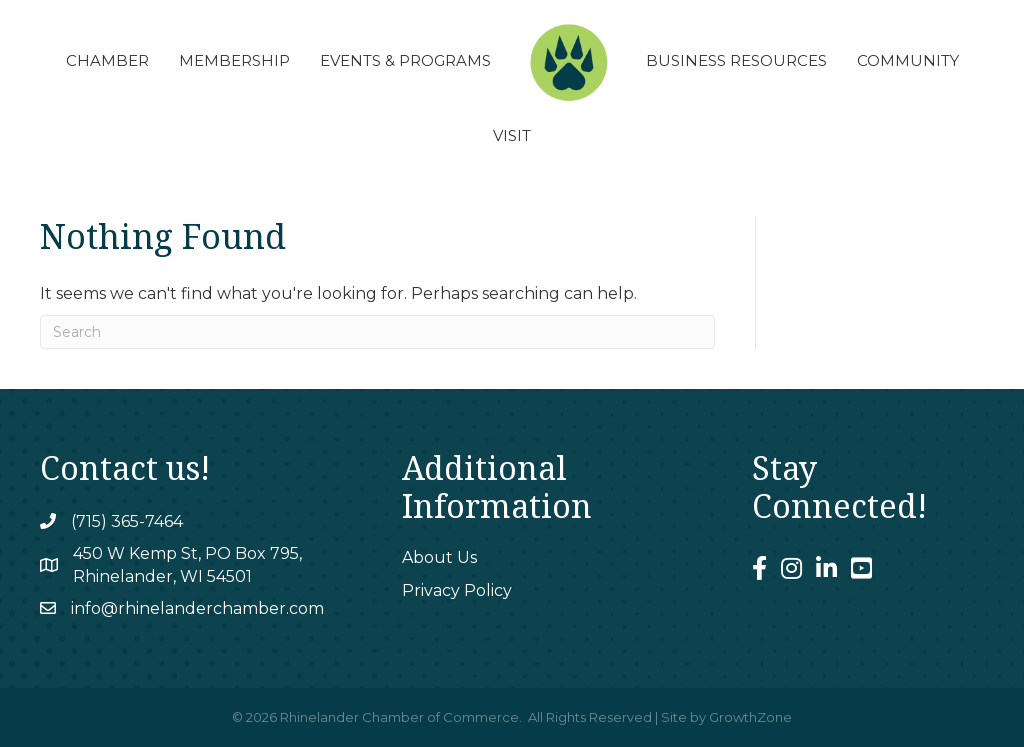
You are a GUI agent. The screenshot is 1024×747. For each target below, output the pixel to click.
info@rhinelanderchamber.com (197, 608)
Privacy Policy (457, 590)
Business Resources (736, 60)
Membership (234, 60)
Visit (512, 135)
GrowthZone (750, 717)
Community (908, 60)
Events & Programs (405, 60)
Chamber (107, 60)
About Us (439, 557)
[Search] (377, 332)
